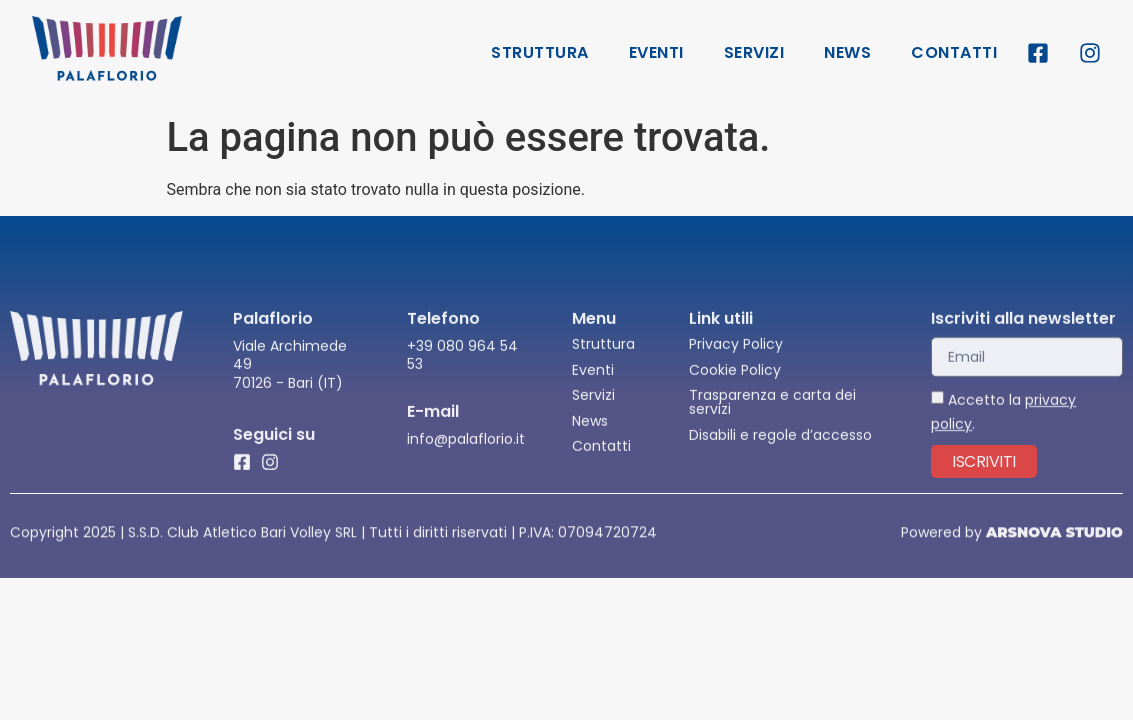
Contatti (954, 52)
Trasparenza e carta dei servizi (772, 413)
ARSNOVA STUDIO (1054, 534)
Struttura (540, 52)
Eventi (656, 52)
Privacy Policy (736, 355)
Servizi (754, 52)
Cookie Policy (735, 381)
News (847, 52)
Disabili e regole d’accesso (780, 446)
